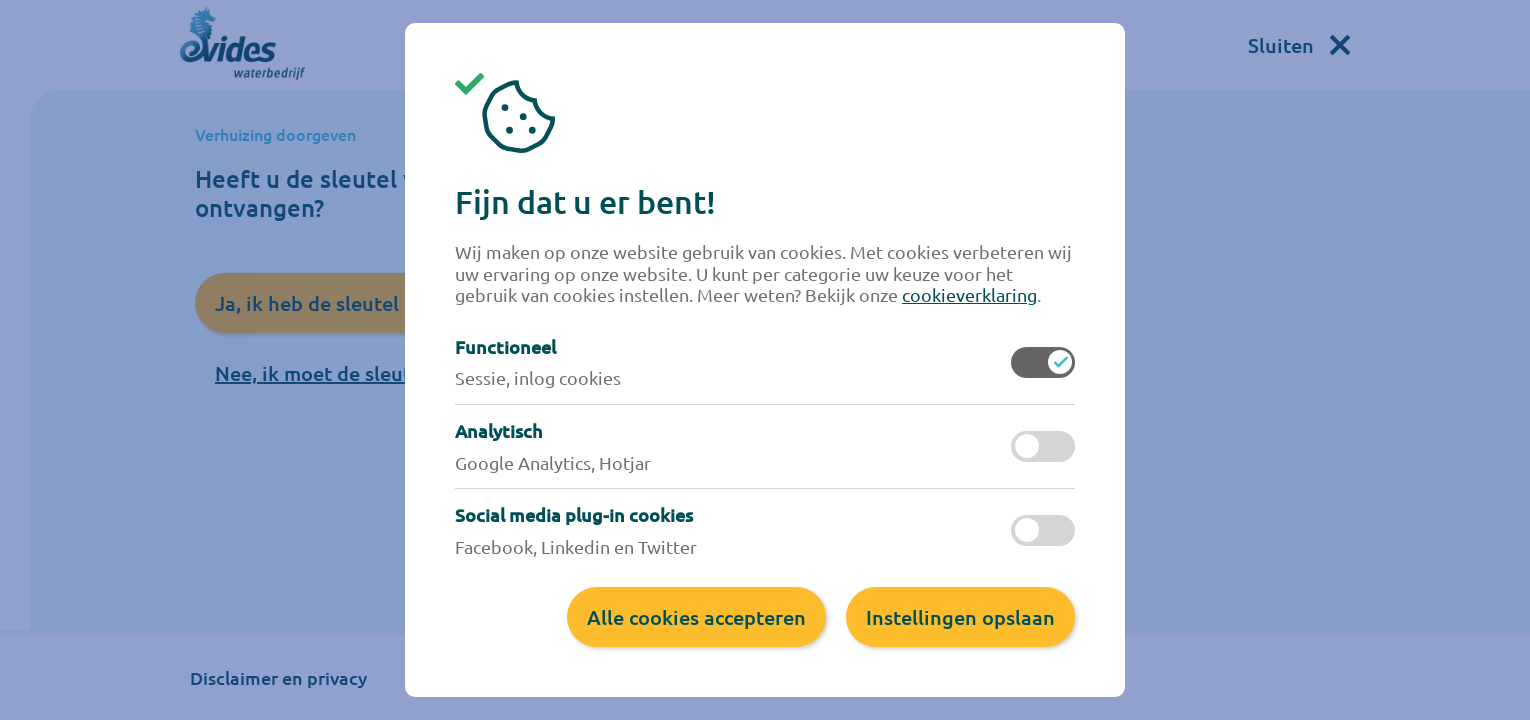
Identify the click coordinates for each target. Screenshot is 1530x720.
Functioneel (505, 347)
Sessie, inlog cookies (538, 377)
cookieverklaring (969, 294)
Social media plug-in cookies (574, 515)
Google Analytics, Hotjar (553, 462)
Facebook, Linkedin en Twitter (576, 546)
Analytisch (498, 431)
